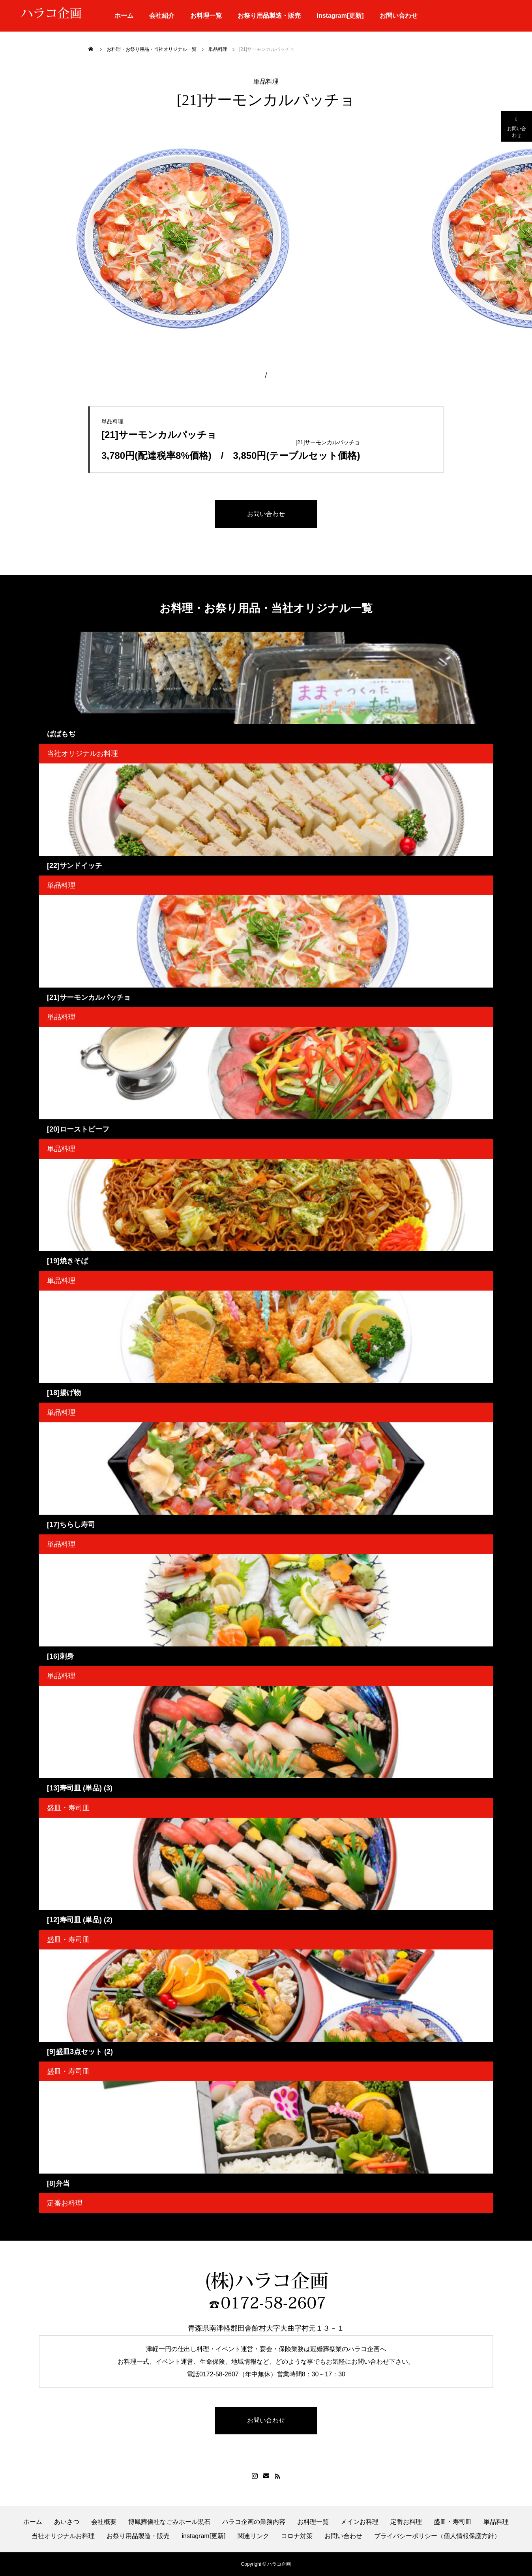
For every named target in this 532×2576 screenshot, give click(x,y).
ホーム (123, 15)
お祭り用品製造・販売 (269, 15)
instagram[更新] (340, 15)
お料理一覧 (206, 15)
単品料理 (266, 82)
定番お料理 (64, 2203)
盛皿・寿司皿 (68, 1808)
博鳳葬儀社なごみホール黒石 (169, 2521)
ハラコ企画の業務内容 (253, 2521)
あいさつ (66, 2521)
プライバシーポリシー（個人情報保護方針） (437, 2536)
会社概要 (103, 2521)
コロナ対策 (297, 2536)
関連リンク (253, 2536)
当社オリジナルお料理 (82, 754)
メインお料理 (359, 2521)
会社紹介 (161, 15)
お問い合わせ (399, 15)
